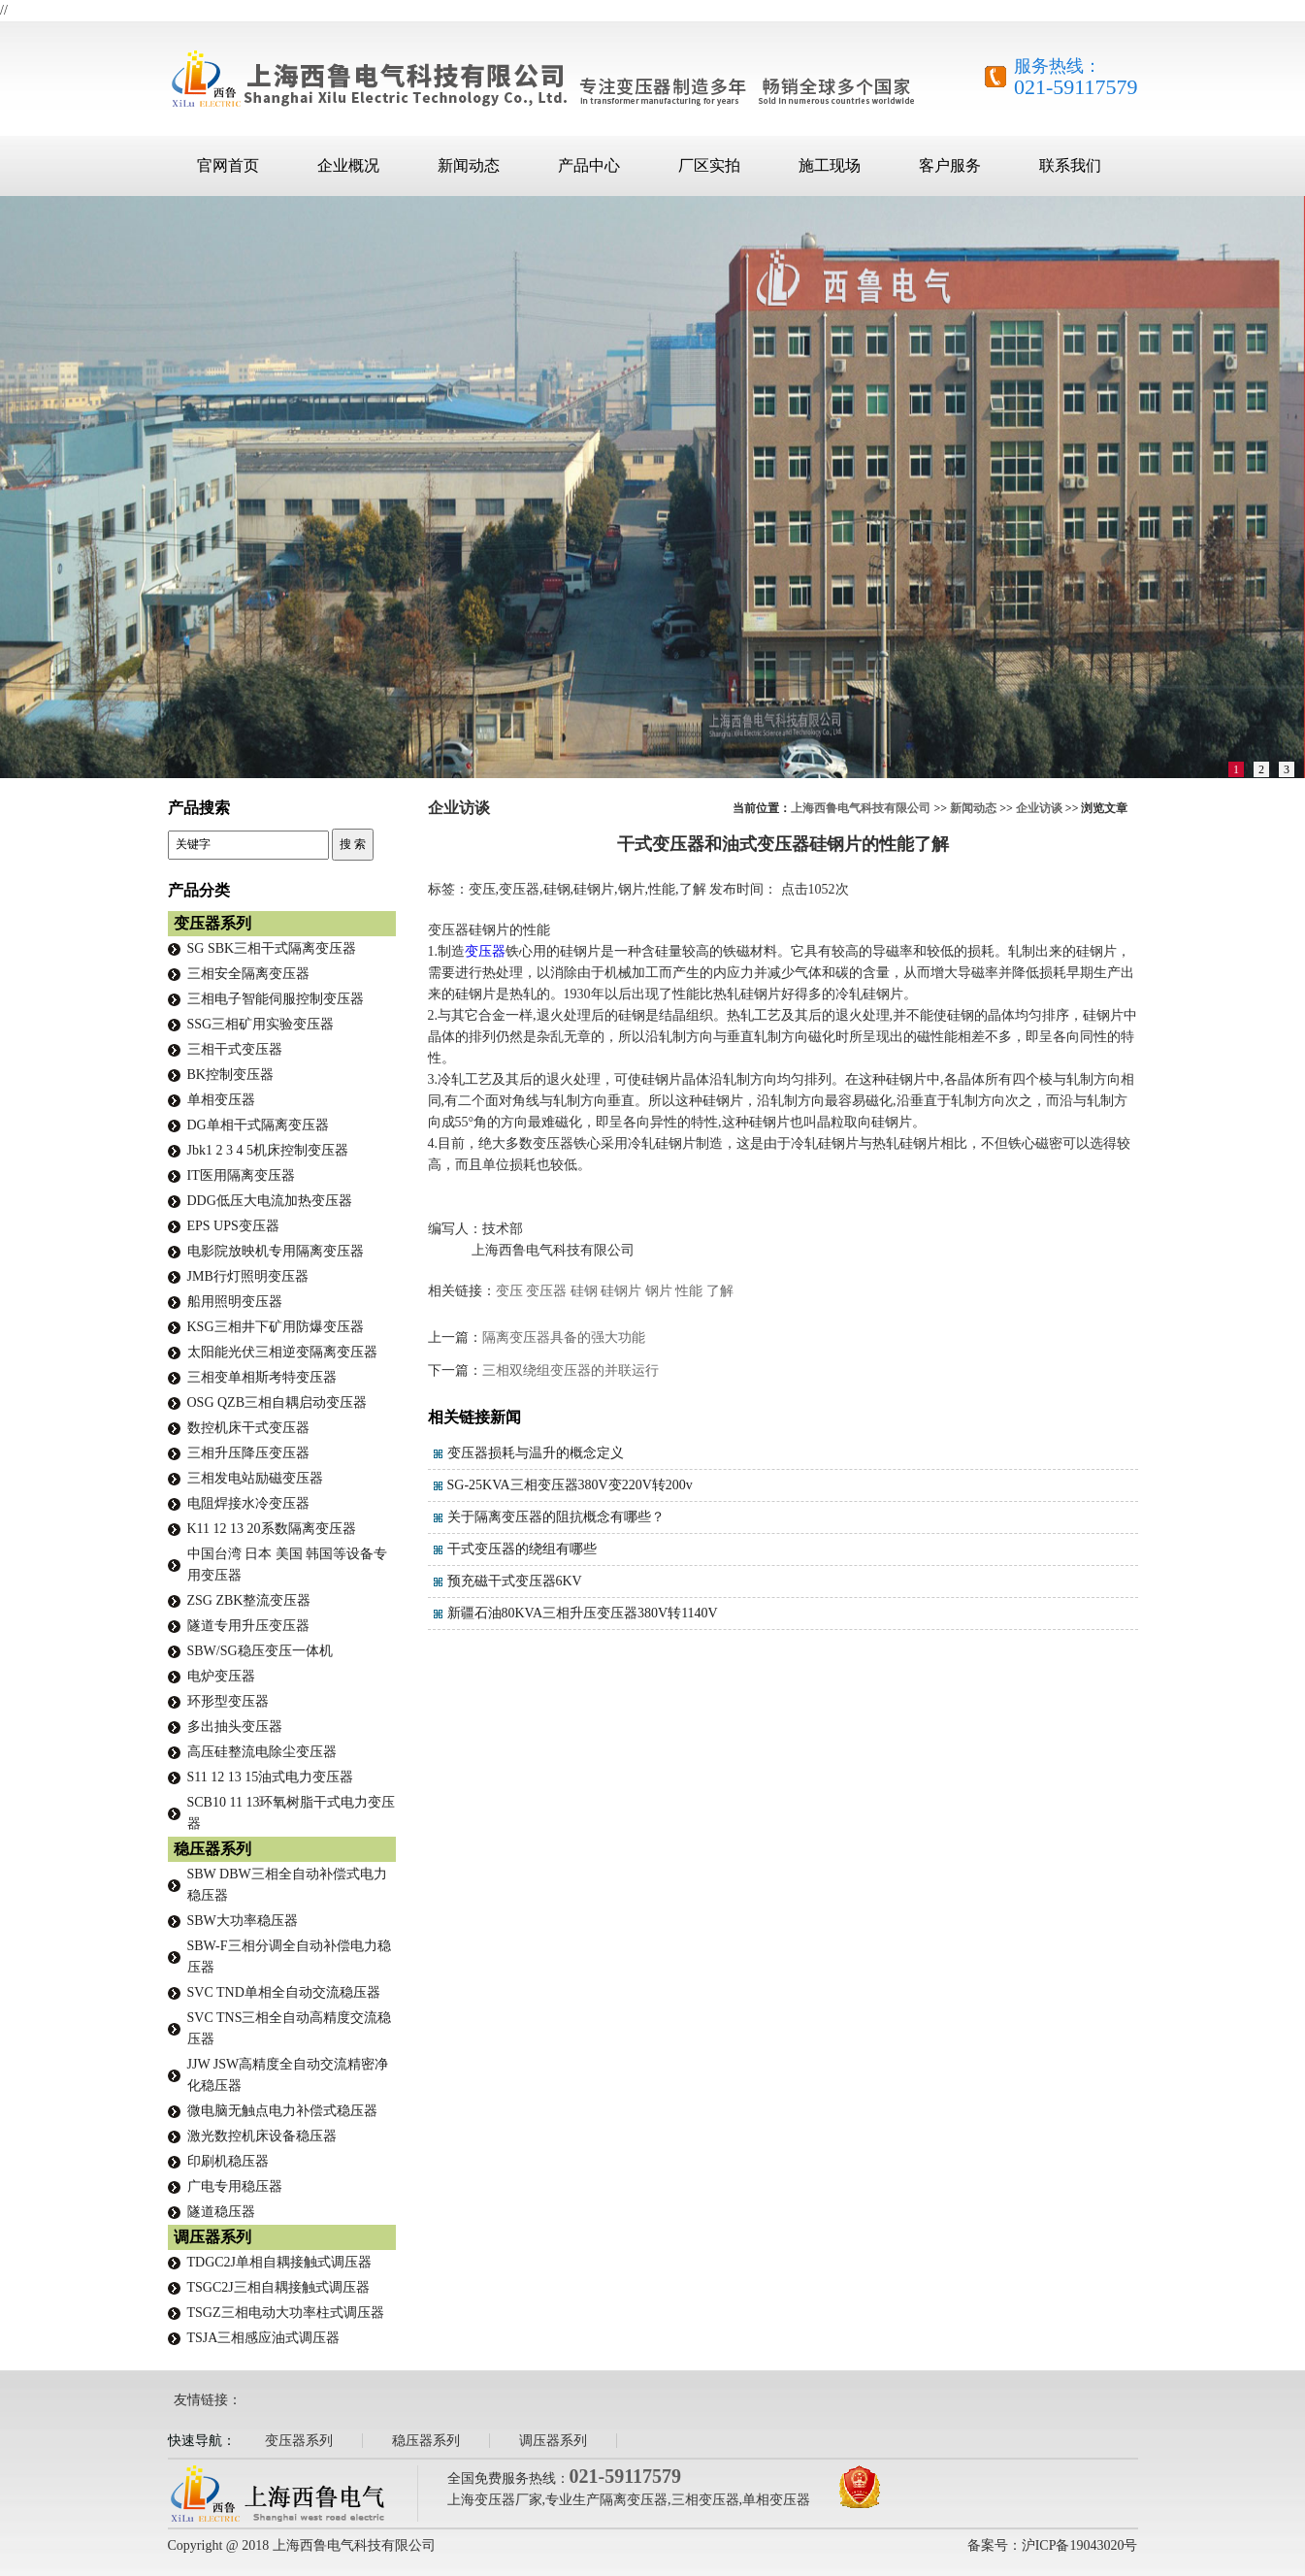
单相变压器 (221, 1099)
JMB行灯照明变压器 (248, 1276)
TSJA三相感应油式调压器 (264, 2338)
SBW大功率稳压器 (242, 1920)
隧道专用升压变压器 (248, 1625)
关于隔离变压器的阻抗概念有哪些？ (556, 1517)
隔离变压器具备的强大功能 (563, 1337)
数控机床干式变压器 (248, 1427)
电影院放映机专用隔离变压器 (275, 1251)
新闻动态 (469, 165)
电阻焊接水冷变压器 (248, 1503)
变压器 (485, 951)
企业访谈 (1039, 808)
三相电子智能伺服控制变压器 (275, 999)
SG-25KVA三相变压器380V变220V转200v (570, 1485)
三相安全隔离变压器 (248, 973)
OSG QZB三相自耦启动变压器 (277, 1402)
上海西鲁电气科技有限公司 (860, 808)
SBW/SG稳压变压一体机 (260, 1651)
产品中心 (589, 165)
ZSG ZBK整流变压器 (249, 1600)
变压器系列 (212, 923)
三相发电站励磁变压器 (255, 1478)
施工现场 (830, 165)
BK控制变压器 (230, 1074)
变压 (509, 1291)
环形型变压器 (228, 1701)
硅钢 (584, 1291)
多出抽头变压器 (234, 1726)
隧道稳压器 (221, 2211)
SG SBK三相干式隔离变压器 (272, 948)
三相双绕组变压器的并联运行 (570, 1370)
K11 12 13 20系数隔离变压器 (271, 1528)
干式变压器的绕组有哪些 (522, 1549)
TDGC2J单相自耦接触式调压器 (280, 2262)
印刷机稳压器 (228, 2161)
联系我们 (1070, 165)
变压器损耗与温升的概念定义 (535, 1453)
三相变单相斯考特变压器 (262, 1377)
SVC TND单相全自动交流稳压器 (283, 1992)
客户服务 (950, 165)
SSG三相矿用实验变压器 (261, 1024)
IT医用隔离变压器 (241, 1175)
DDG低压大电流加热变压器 (269, 1200)
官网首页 (228, 165)
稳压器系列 (212, 1849)
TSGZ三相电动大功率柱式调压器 (285, 2312)
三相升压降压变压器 (248, 1453)
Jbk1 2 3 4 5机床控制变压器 (267, 1150)
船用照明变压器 (234, 1301)
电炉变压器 (221, 1676)
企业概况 (348, 165)
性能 (688, 1291)
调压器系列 (212, 2237)
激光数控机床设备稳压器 (262, 2136)
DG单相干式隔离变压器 (258, 1125)
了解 (720, 1291)
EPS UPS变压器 (233, 1226)
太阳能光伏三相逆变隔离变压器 (282, 1352)
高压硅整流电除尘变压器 (262, 1752)
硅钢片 (621, 1291)
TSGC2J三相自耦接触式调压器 (278, 2287)
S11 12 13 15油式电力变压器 (270, 1777)
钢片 (658, 1291)
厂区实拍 (709, 165)
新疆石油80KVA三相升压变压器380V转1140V (582, 1613)
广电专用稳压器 (234, 2186)
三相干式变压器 (234, 1049)
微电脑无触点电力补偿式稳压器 (282, 2110)
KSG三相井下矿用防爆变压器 (275, 1327)
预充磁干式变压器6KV (514, 1581)
